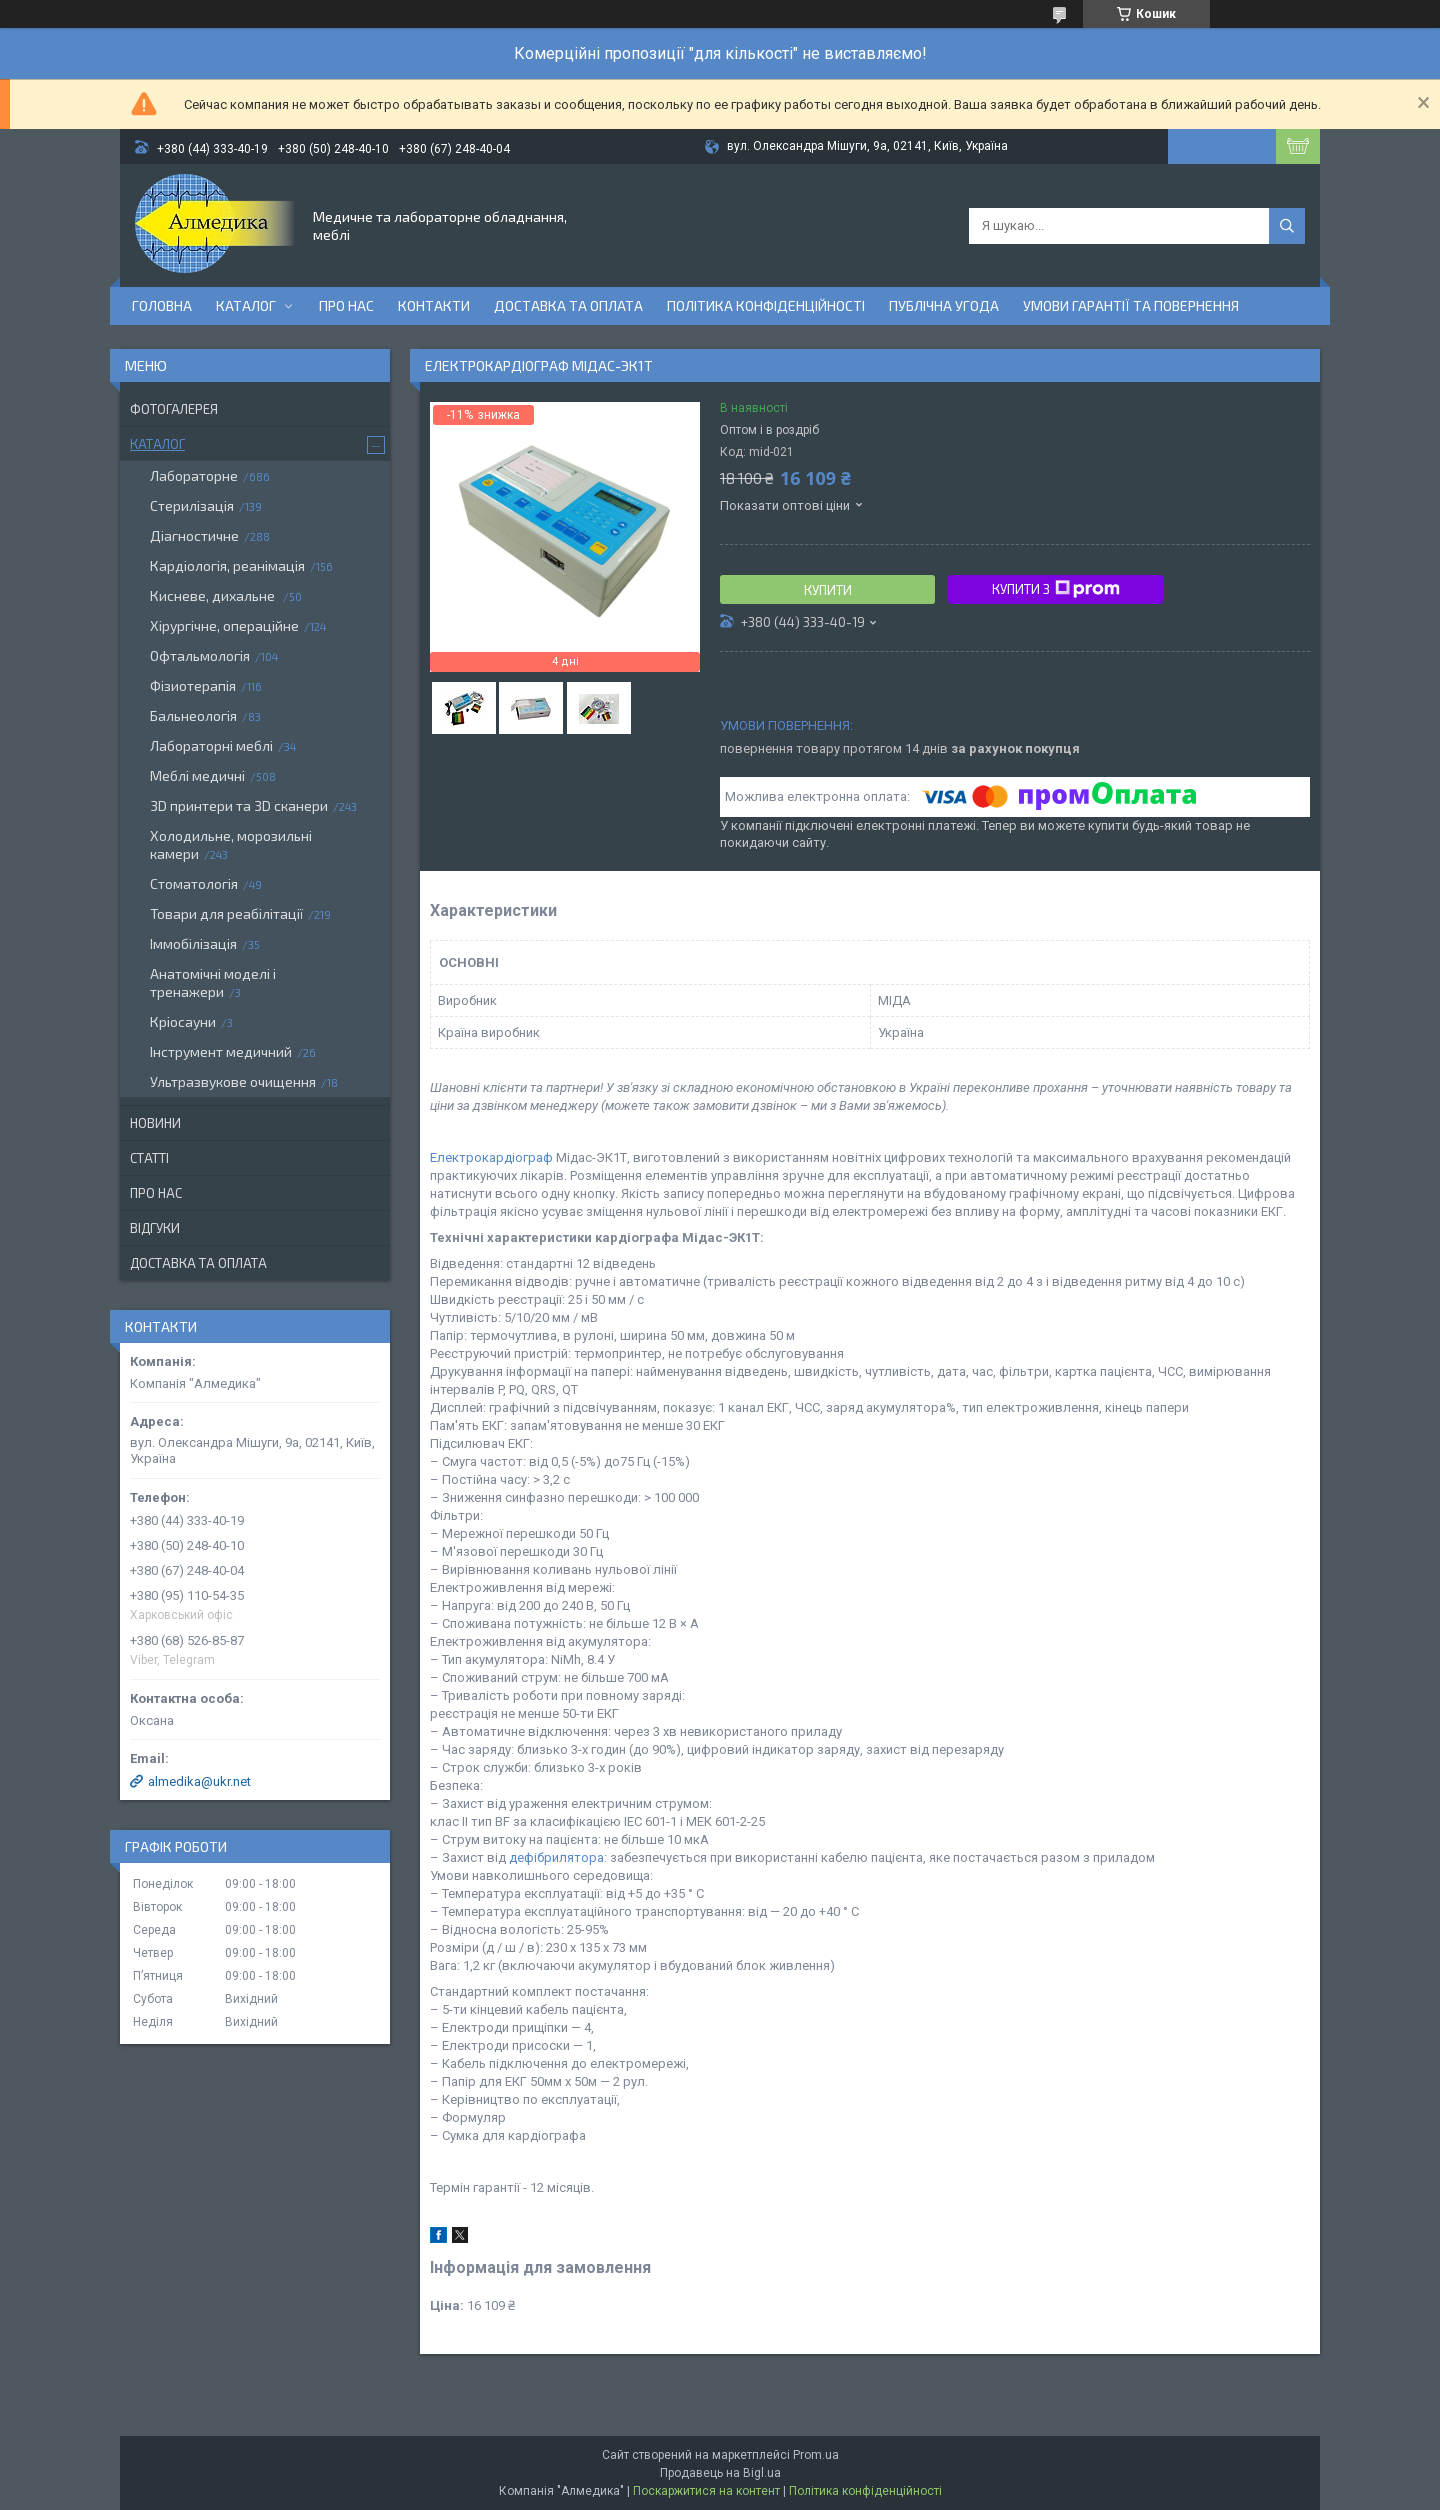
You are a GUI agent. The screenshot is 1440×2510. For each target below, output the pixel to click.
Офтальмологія (200, 655)
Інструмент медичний (221, 1051)
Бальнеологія (193, 715)
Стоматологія (194, 883)
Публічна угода (944, 305)
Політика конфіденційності (766, 305)
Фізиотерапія (193, 685)
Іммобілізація (193, 943)
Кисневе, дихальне (214, 595)
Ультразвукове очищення (233, 1081)
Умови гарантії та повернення (1131, 305)
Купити (828, 590)
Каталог (246, 305)
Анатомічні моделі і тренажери (213, 982)
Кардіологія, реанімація (227, 565)
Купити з (1056, 589)
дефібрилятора (556, 1857)
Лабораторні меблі (211, 745)
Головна (162, 305)
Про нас (346, 305)
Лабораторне (194, 475)
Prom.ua (816, 2455)
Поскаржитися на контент (706, 2491)
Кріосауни (183, 1021)
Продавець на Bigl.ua (720, 2473)
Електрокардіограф (491, 1157)
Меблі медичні (197, 775)
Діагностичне (194, 535)
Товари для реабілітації (226, 913)
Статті (149, 1158)
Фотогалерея (174, 409)
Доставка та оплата (568, 305)
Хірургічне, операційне (224, 625)
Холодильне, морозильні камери (231, 844)
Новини (155, 1123)
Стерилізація (192, 505)
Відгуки (155, 1228)
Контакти (434, 305)
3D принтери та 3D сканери (239, 805)
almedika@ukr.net (199, 1781)
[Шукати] (1287, 226)
